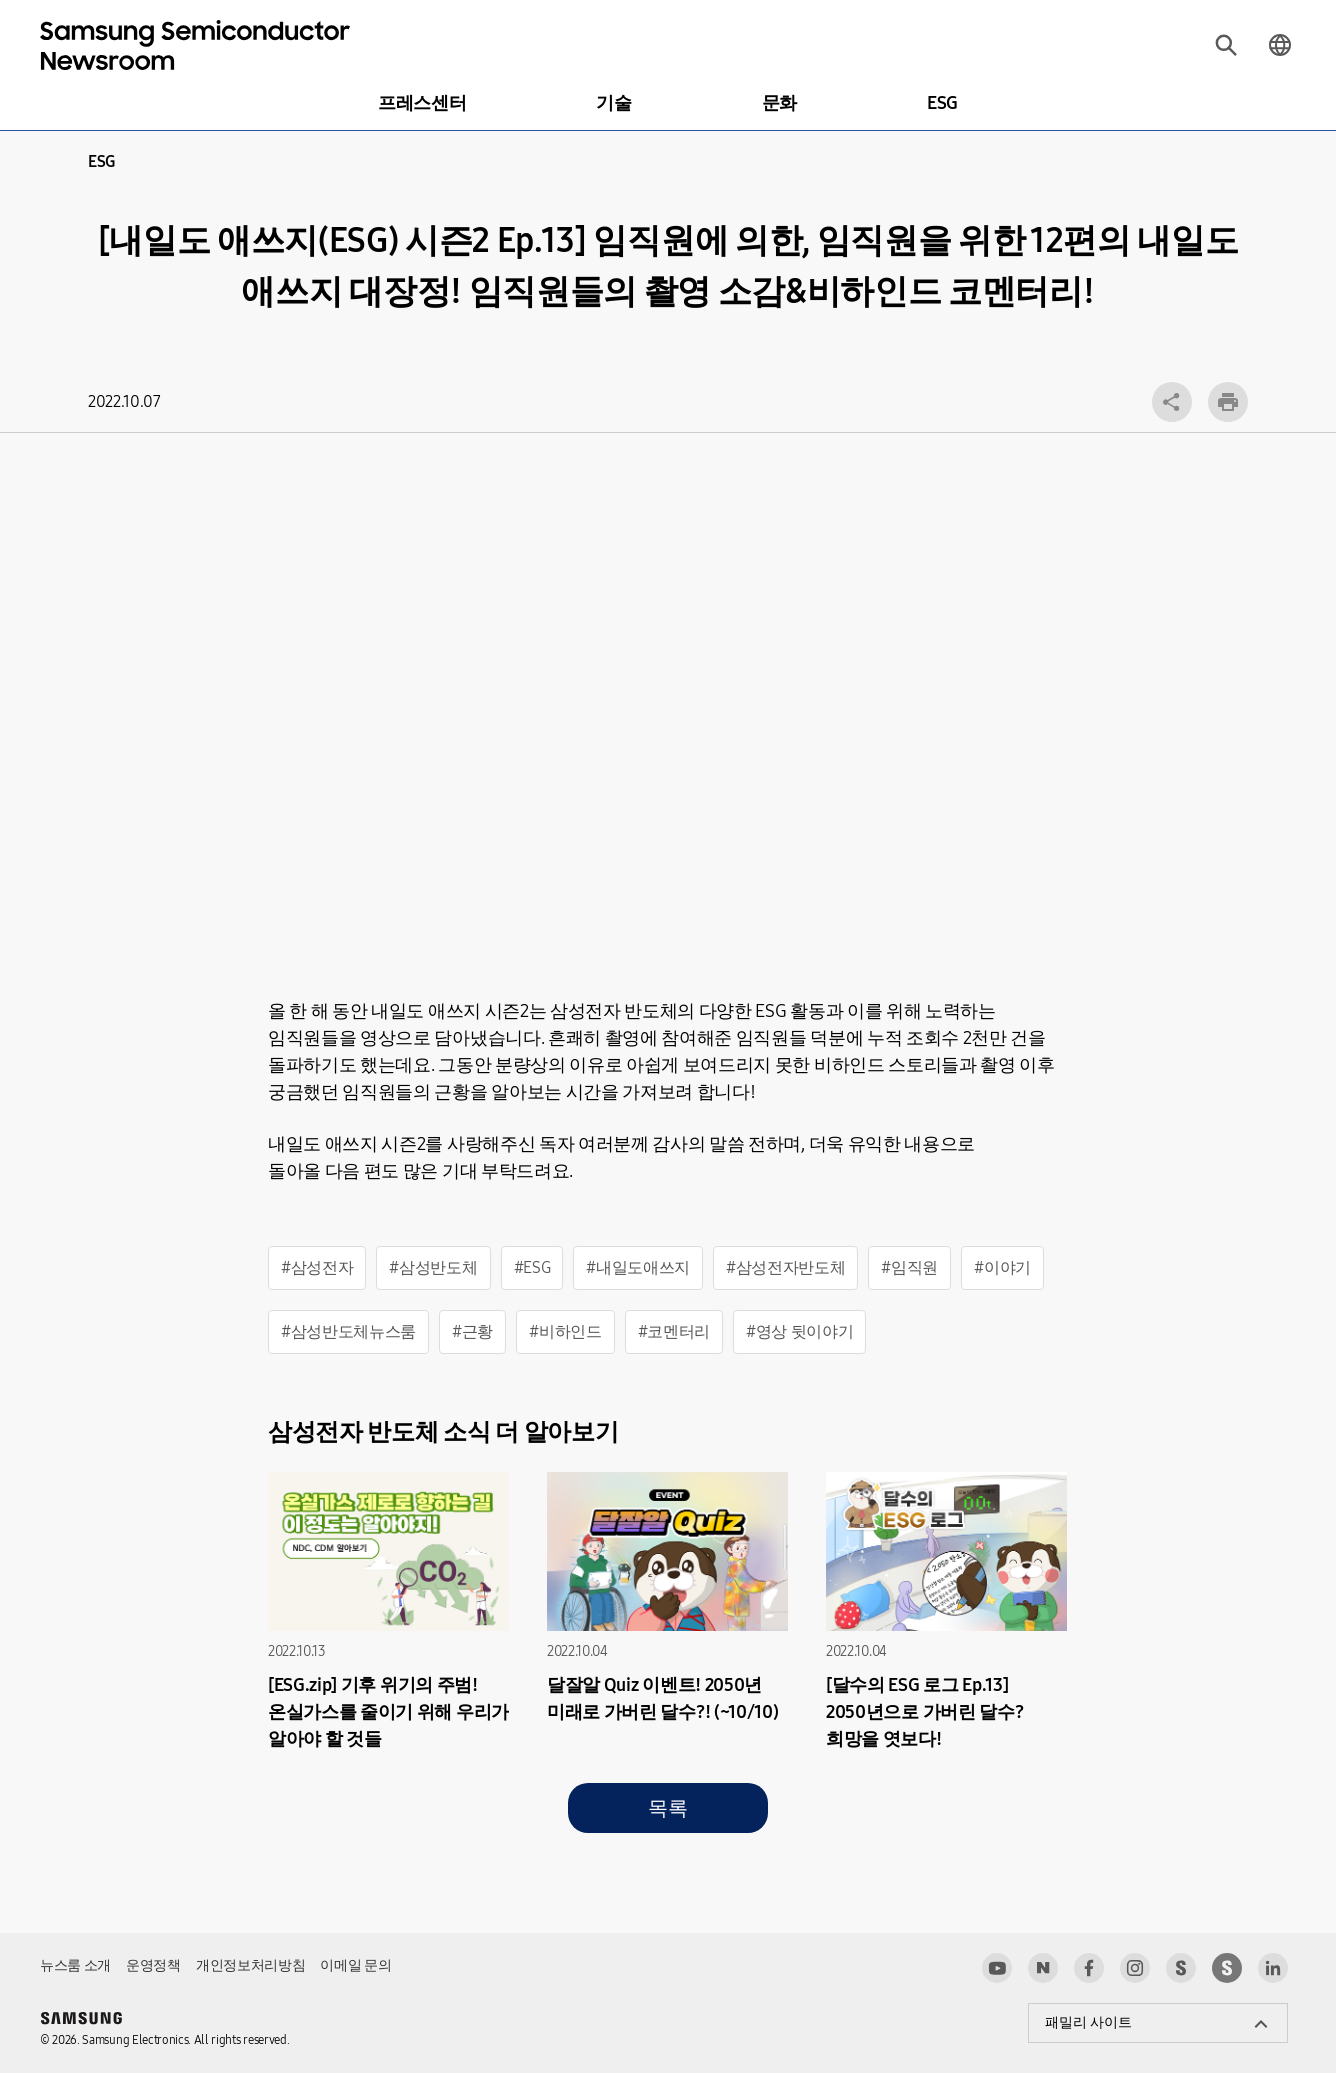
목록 (667, 1808)
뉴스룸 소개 (75, 1965)
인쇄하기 (1228, 402)
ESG (942, 103)
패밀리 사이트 (1088, 2022)
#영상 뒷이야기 (799, 1331)
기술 (613, 103)
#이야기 (1002, 1267)
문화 (779, 103)
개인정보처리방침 (250, 1965)
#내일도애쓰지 (638, 1267)
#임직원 (909, 1267)
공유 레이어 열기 (1172, 402)
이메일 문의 (355, 1965)
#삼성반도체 (433, 1267)
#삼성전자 (317, 1267)
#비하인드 (565, 1331)
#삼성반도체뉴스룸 (348, 1331)
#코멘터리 (674, 1331)
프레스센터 (422, 103)
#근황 (472, 1331)
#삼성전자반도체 (785, 1267)
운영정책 (153, 1965)
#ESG (532, 1267)
